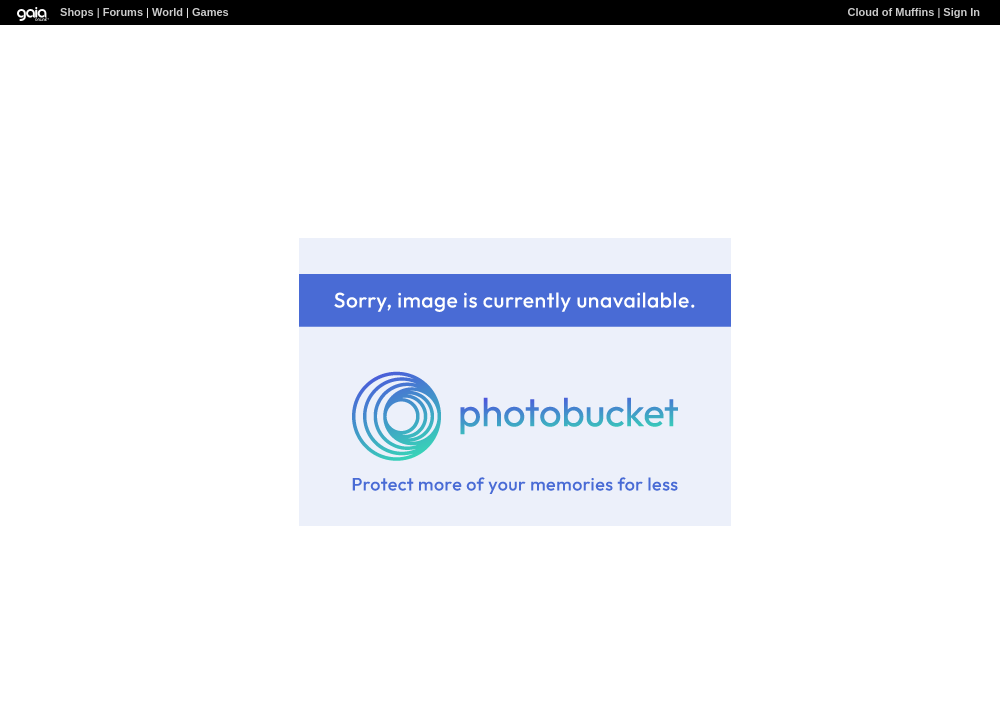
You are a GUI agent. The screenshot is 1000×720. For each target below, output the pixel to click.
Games (210, 12)
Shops (77, 12)
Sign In (961, 12)
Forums (123, 12)
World (167, 12)
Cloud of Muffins (891, 12)
